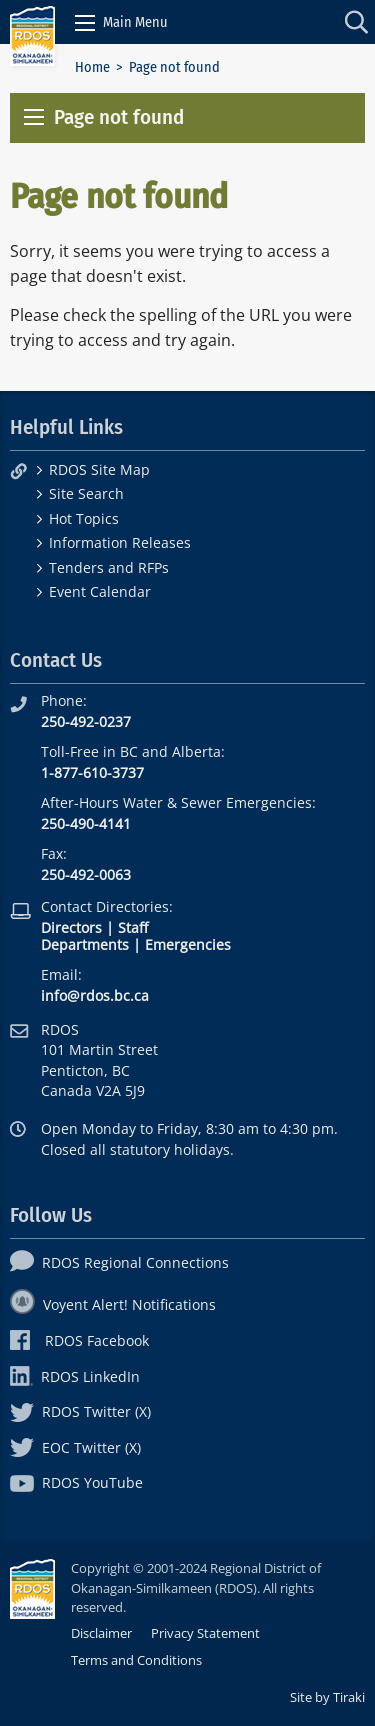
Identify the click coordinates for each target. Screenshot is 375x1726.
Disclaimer (101, 1633)
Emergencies (188, 944)
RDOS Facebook (79, 1340)
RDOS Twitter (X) (80, 1411)
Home (92, 67)
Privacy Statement (205, 1633)
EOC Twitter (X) (75, 1447)
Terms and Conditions (136, 1660)
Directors (71, 927)
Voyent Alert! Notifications (113, 1304)
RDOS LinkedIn (75, 1376)
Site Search (86, 493)
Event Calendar (100, 591)
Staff (133, 927)
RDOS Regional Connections (119, 1262)
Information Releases (120, 542)
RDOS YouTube (76, 1482)
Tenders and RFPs (109, 567)
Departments (85, 944)
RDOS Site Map (99, 469)
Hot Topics (84, 518)
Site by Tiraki (327, 1697)
